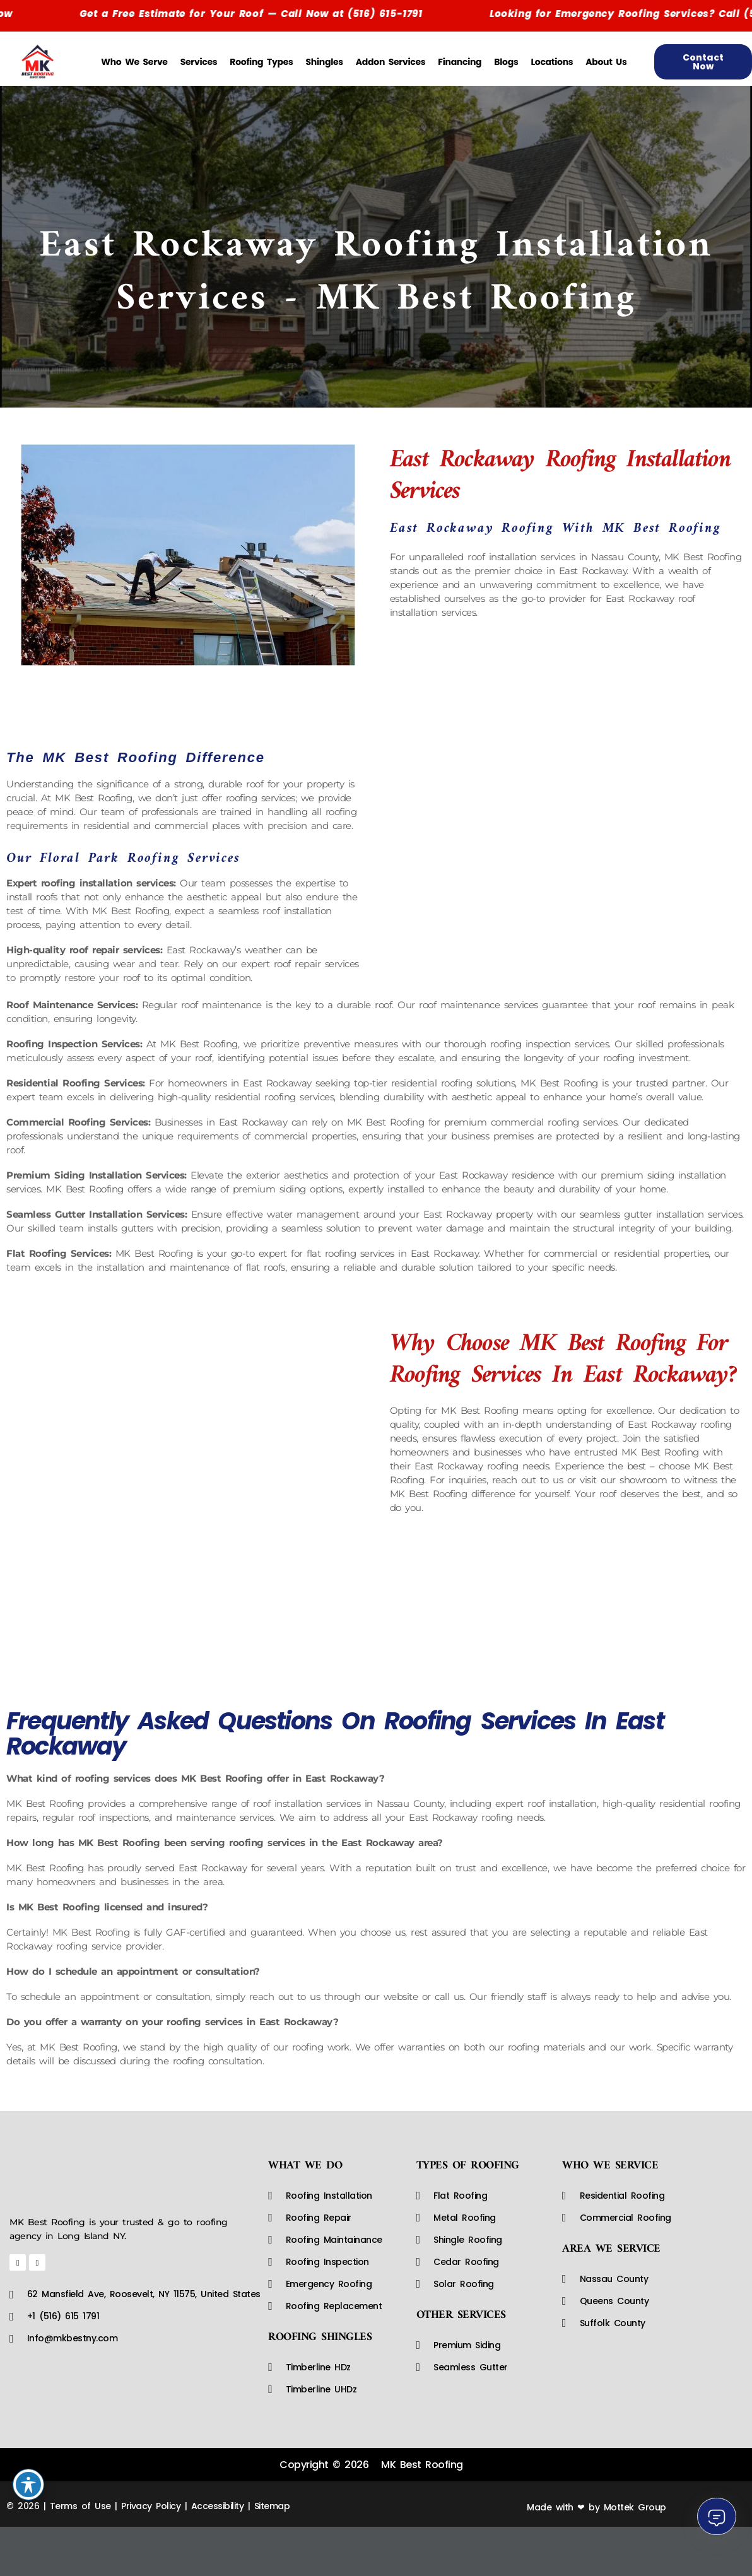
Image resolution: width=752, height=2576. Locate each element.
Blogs (506, 62)
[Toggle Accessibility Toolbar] (28, 2484)
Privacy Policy (150, 2506)
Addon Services (390, 62)
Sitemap (272, 2506)
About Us (605, 62)
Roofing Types (261, 62)
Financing (459, 62)
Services (199, 62)
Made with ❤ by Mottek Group (596, 2507)
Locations (552, 62)
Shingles (324, 62)
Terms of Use (80, 2506)
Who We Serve (134, 62)
